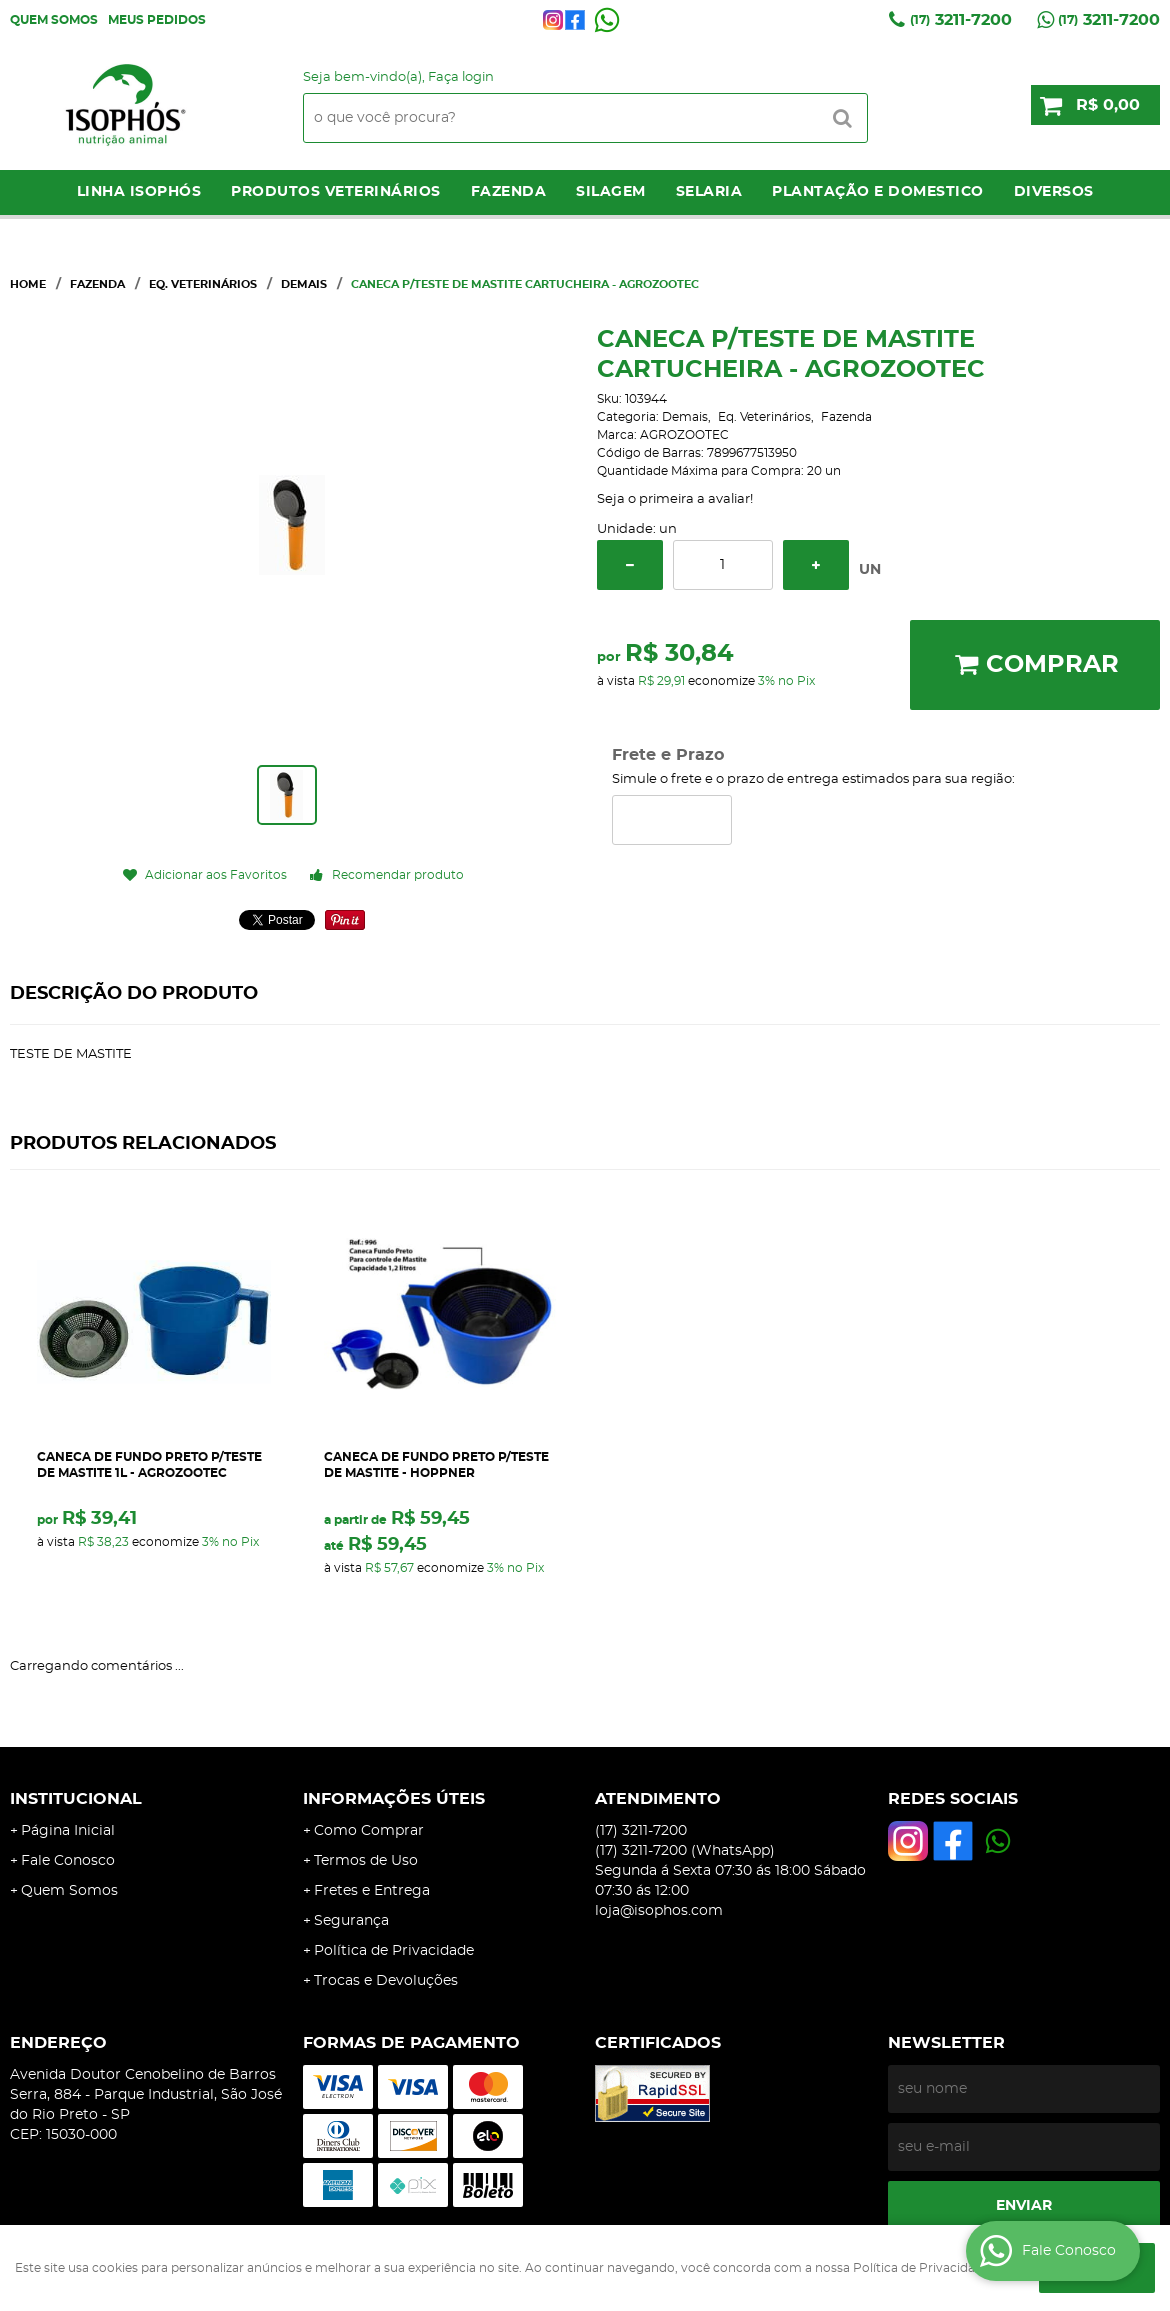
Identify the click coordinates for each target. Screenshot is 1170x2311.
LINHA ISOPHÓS (139, 192)
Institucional (76, 1799)
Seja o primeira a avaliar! (675, 499)
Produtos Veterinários (336, 192)
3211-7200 (961, 20)
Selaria (709, 192)
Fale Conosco (68, 1861)
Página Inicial (68, 1831)
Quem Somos (54, 20)
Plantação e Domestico (878, 192)
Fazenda (509, 192)
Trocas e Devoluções (386, 1981)
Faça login (461, 77)
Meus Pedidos (157, 20)
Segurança (351, 1921)
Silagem (611, 192)
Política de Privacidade (394, 1951)
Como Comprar (369, 1831)
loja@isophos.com (659, 1911)
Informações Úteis (394, 1799)
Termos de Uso (366, 1861)
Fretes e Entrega (372, 1891)
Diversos (1054, 192)
